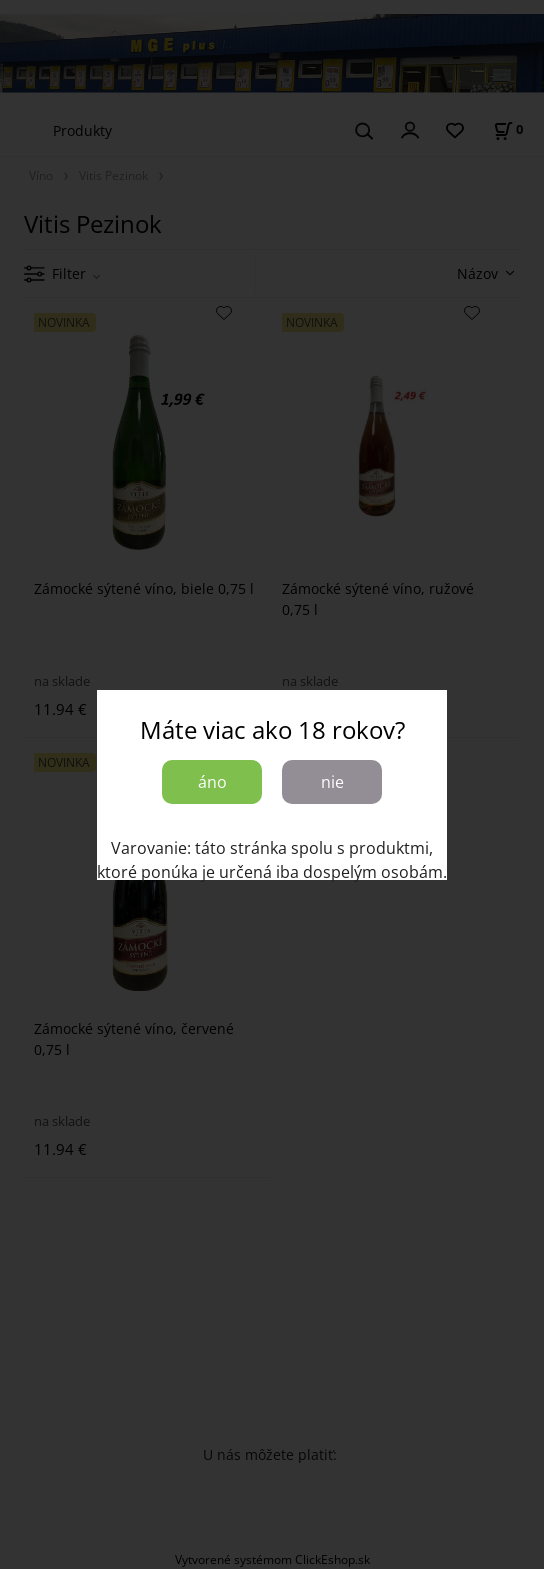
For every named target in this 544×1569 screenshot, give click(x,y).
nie (332, 782)
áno (212, 782)
